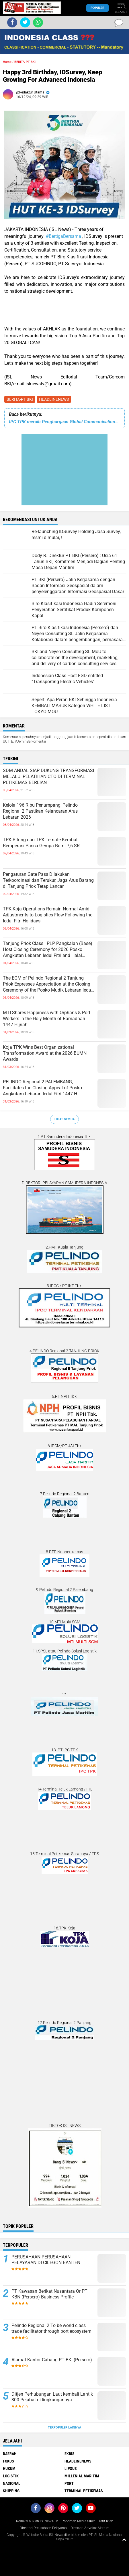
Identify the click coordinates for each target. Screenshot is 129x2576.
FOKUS (8, 2461)
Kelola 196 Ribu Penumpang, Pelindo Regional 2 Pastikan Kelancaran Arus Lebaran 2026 (40, 811)
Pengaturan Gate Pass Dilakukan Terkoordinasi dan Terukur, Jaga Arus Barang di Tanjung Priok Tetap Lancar (48, 880)
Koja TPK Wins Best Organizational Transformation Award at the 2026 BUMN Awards (45, 1053)
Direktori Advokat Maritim (90, 2528)
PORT (69, 2483)
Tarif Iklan (106, 2521)
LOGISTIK (11, 2476)
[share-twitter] (25, 22)
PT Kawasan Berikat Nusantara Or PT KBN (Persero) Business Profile (49, 2294)
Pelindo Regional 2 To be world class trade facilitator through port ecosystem (51, 2328)
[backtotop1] (124, 2539)
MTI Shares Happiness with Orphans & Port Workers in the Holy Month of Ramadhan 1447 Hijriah (46, 1018)
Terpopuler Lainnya (64, 2427)
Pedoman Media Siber (78, 2521)
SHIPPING (11, 2491)
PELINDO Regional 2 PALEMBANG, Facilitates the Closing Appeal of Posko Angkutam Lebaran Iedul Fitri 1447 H (42, 1087)
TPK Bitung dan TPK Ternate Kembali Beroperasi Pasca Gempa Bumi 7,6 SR (41, 842)
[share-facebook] (12, 22)
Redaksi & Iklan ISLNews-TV (37, 2521)
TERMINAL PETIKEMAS (83, 2491)
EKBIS (69, 2453)
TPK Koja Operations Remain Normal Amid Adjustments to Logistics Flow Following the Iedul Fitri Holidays (47, 915)
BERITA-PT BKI (20, 399)
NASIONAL (11, 2483)
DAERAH (10, 2453)
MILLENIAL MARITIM (81, 2476)
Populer (97, 8)
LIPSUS (70, 2468)
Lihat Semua (64, 1119)
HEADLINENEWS (54, 399)
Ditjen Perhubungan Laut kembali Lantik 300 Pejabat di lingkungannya (52, 2397)
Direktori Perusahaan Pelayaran (43, 2528)
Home (7, 62)
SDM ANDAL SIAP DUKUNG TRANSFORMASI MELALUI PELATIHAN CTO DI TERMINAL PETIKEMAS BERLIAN (48, 776)
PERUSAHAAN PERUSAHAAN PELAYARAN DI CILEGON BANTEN (45, 2260)
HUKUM (9, 2468)
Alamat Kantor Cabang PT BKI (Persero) (51, 2359)
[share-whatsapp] (38, 22)
